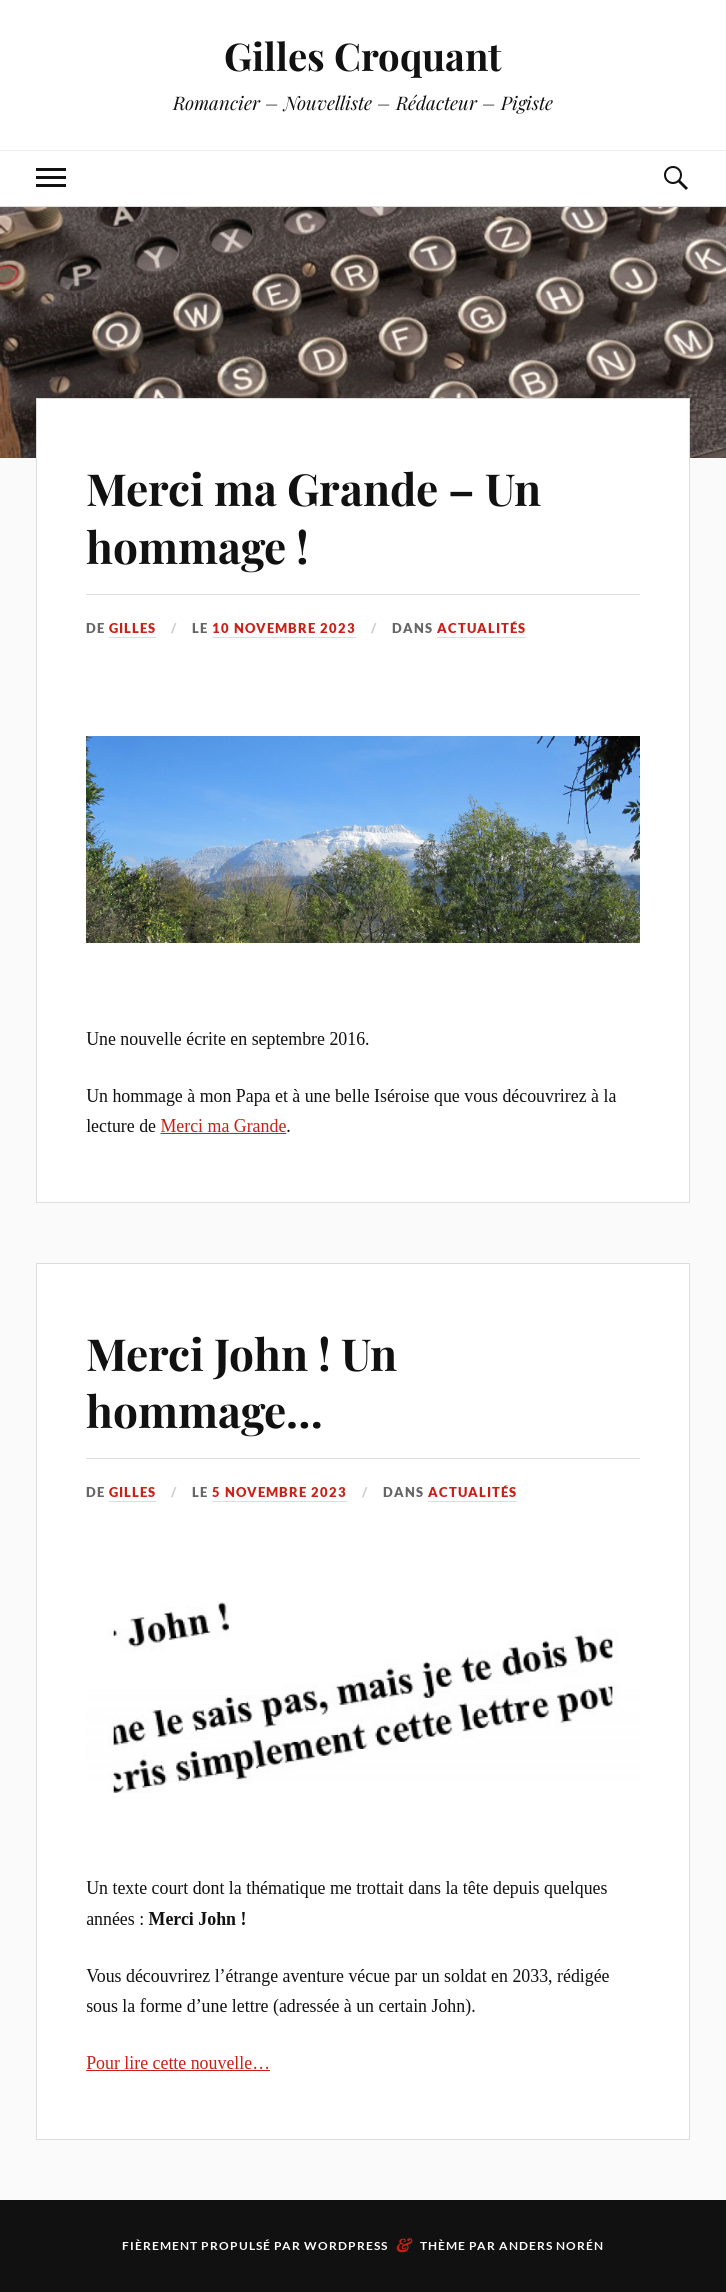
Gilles (132, 628)
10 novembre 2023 (284, 628)
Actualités (481, 628)
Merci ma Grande (223, 1126)
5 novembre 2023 (279, 1492)
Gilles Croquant (362, 55)
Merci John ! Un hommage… (241, 1381)
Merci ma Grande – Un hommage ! (313, 516)
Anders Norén (551, 2245)
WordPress (346, 2245)
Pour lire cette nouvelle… (178, 2063)
